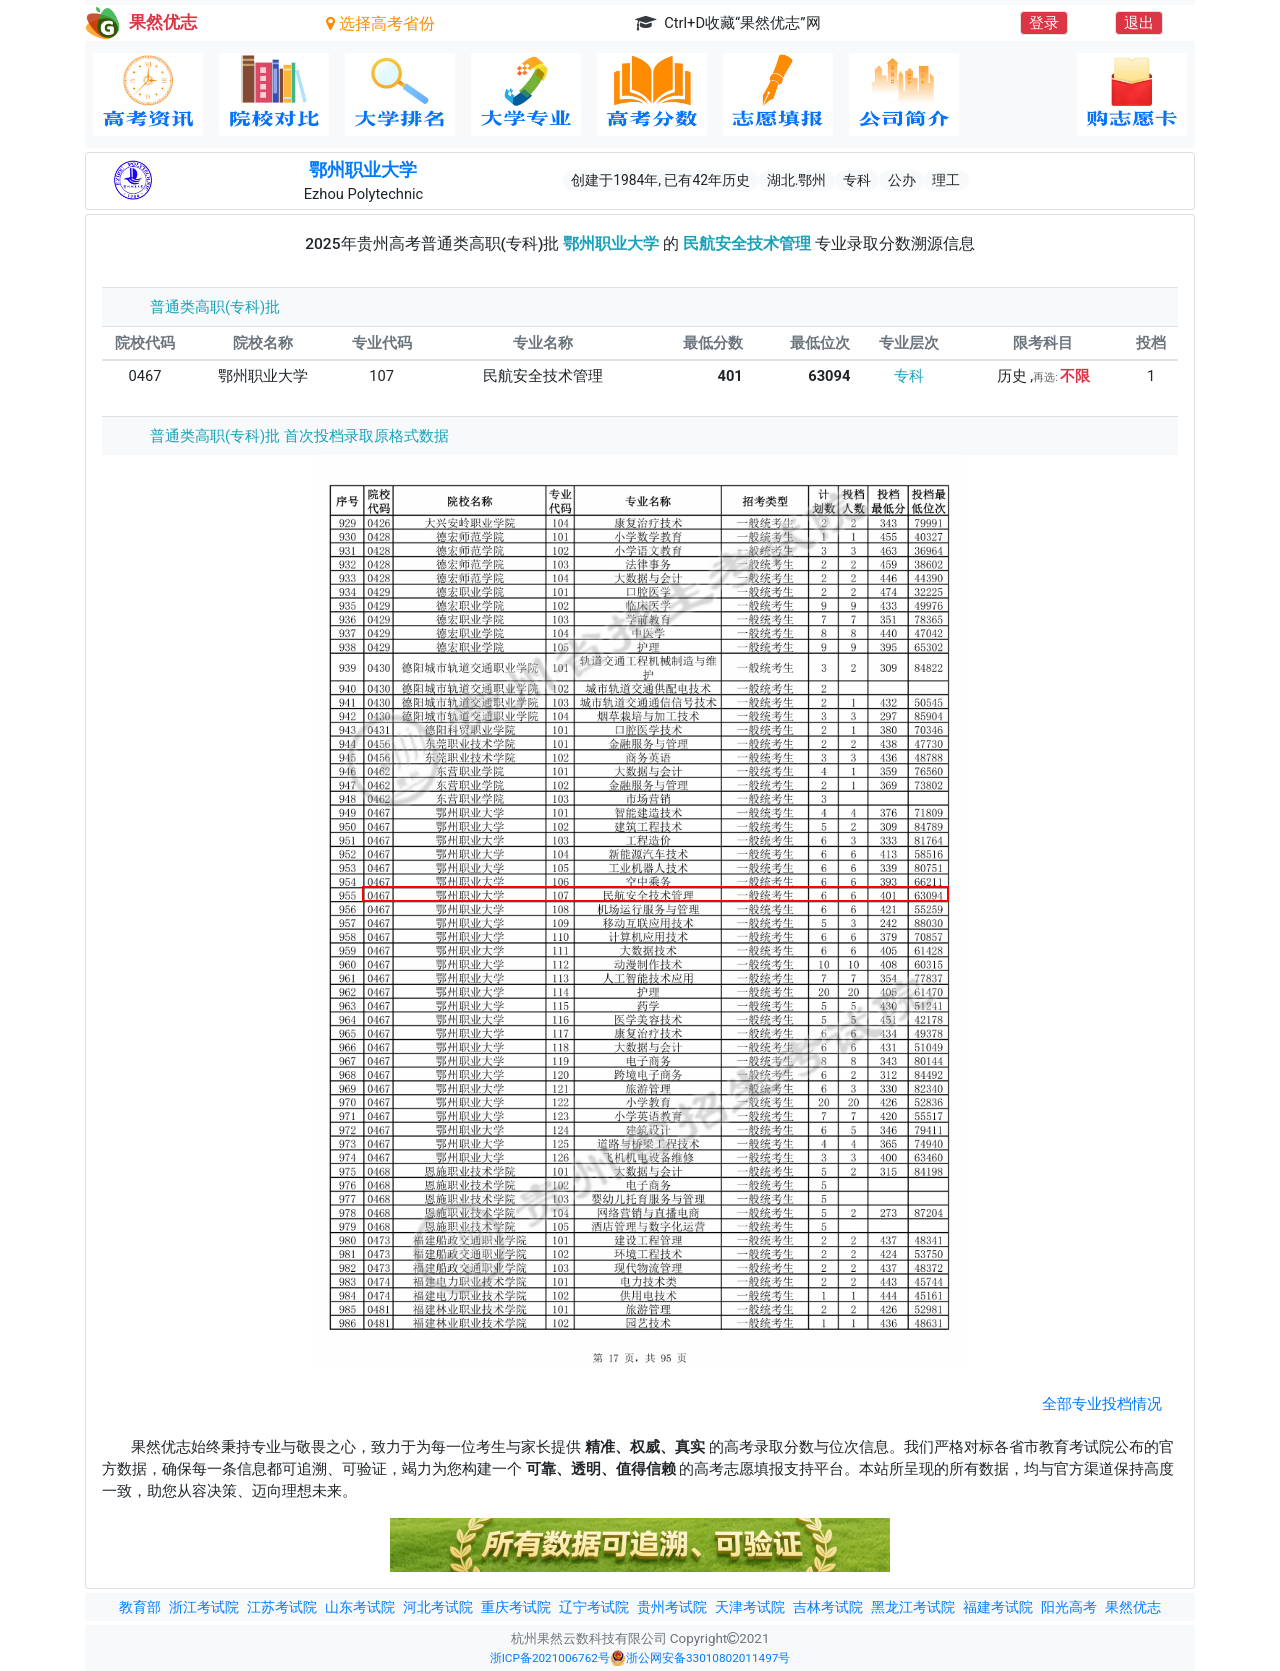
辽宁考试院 (594, 1607)
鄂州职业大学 (363, 170)
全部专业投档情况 (1102, 1404)
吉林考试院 (828, 1607)
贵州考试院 (672, 1607)
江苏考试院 (282, 1607)
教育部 (140, 1607)
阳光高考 (1069, 1607)
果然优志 (1133, 1607)
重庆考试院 (516, 1607)
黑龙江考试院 (913, 1607)
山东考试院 (360, 1607)
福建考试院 (998, 1607)
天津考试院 (750, 1607)
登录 (1044, 23)
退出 (1139, 23)
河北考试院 (438, 1607)
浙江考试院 (204, 1607)
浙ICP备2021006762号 (550, 1658)
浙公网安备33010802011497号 (700, 1658)
